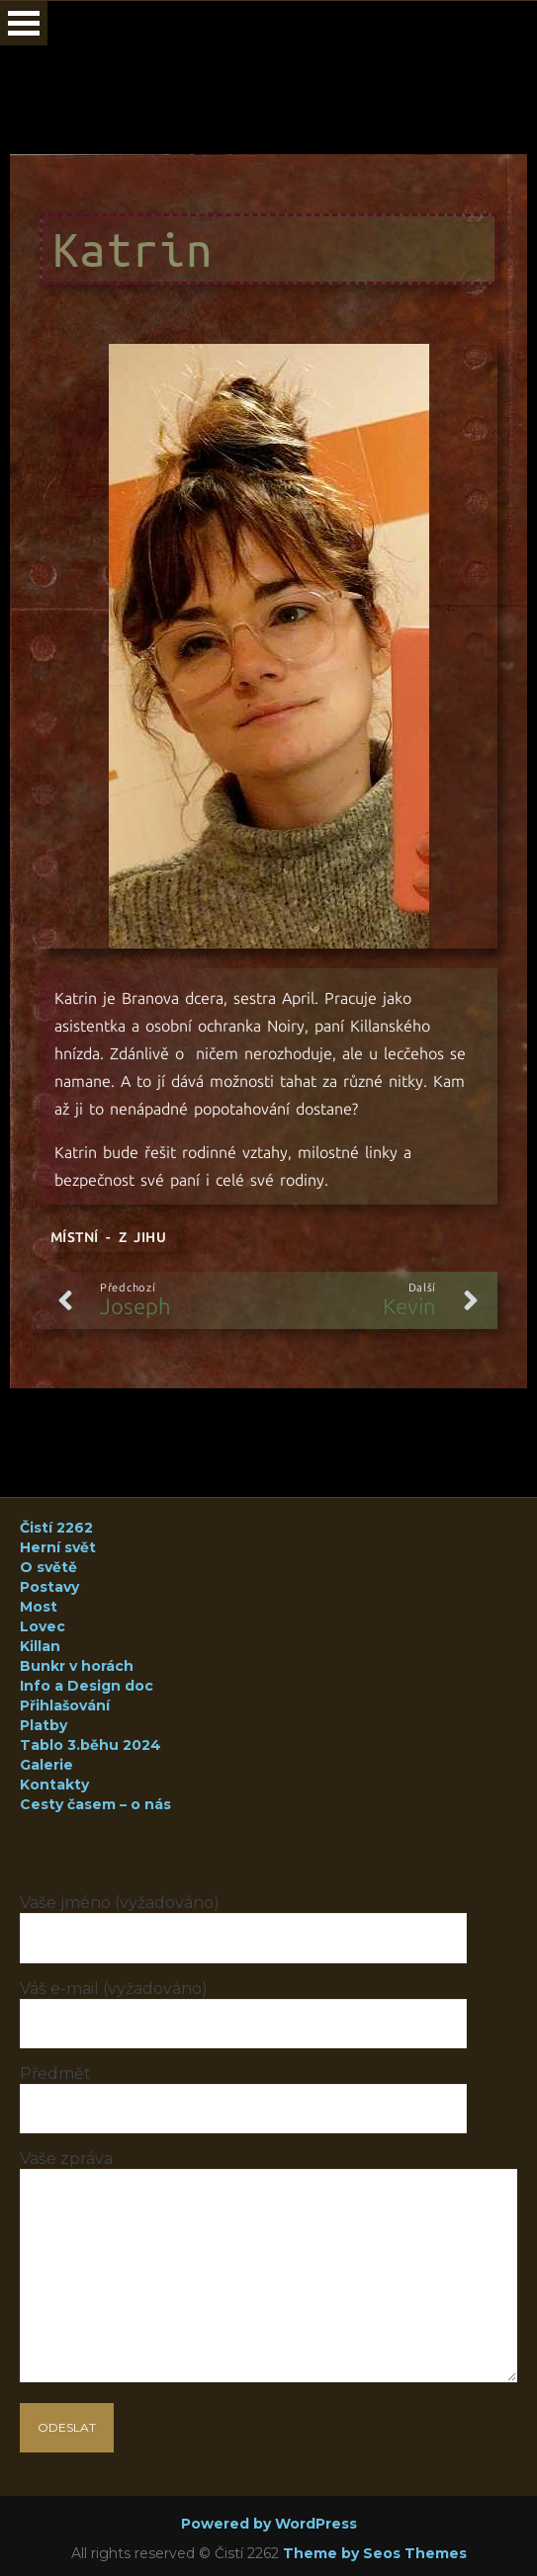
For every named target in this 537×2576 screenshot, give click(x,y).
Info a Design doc (86, 1686)
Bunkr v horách (77, 1666)
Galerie (46, 1765)
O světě (48, 1567)
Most (38, 1607)
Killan (40, 1646)
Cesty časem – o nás (95, 1804)
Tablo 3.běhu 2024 (90, 1745)
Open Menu (23, 23)
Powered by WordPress (269, 2524)
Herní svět (58, 1547)
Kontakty (54, 1784)
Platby (43, 1725)
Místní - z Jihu (108, 1237)
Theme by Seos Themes (375, 2553)
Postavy (49, 1587)
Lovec (42, 1626)
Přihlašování (65, 1705)
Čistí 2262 (56, 1528)
